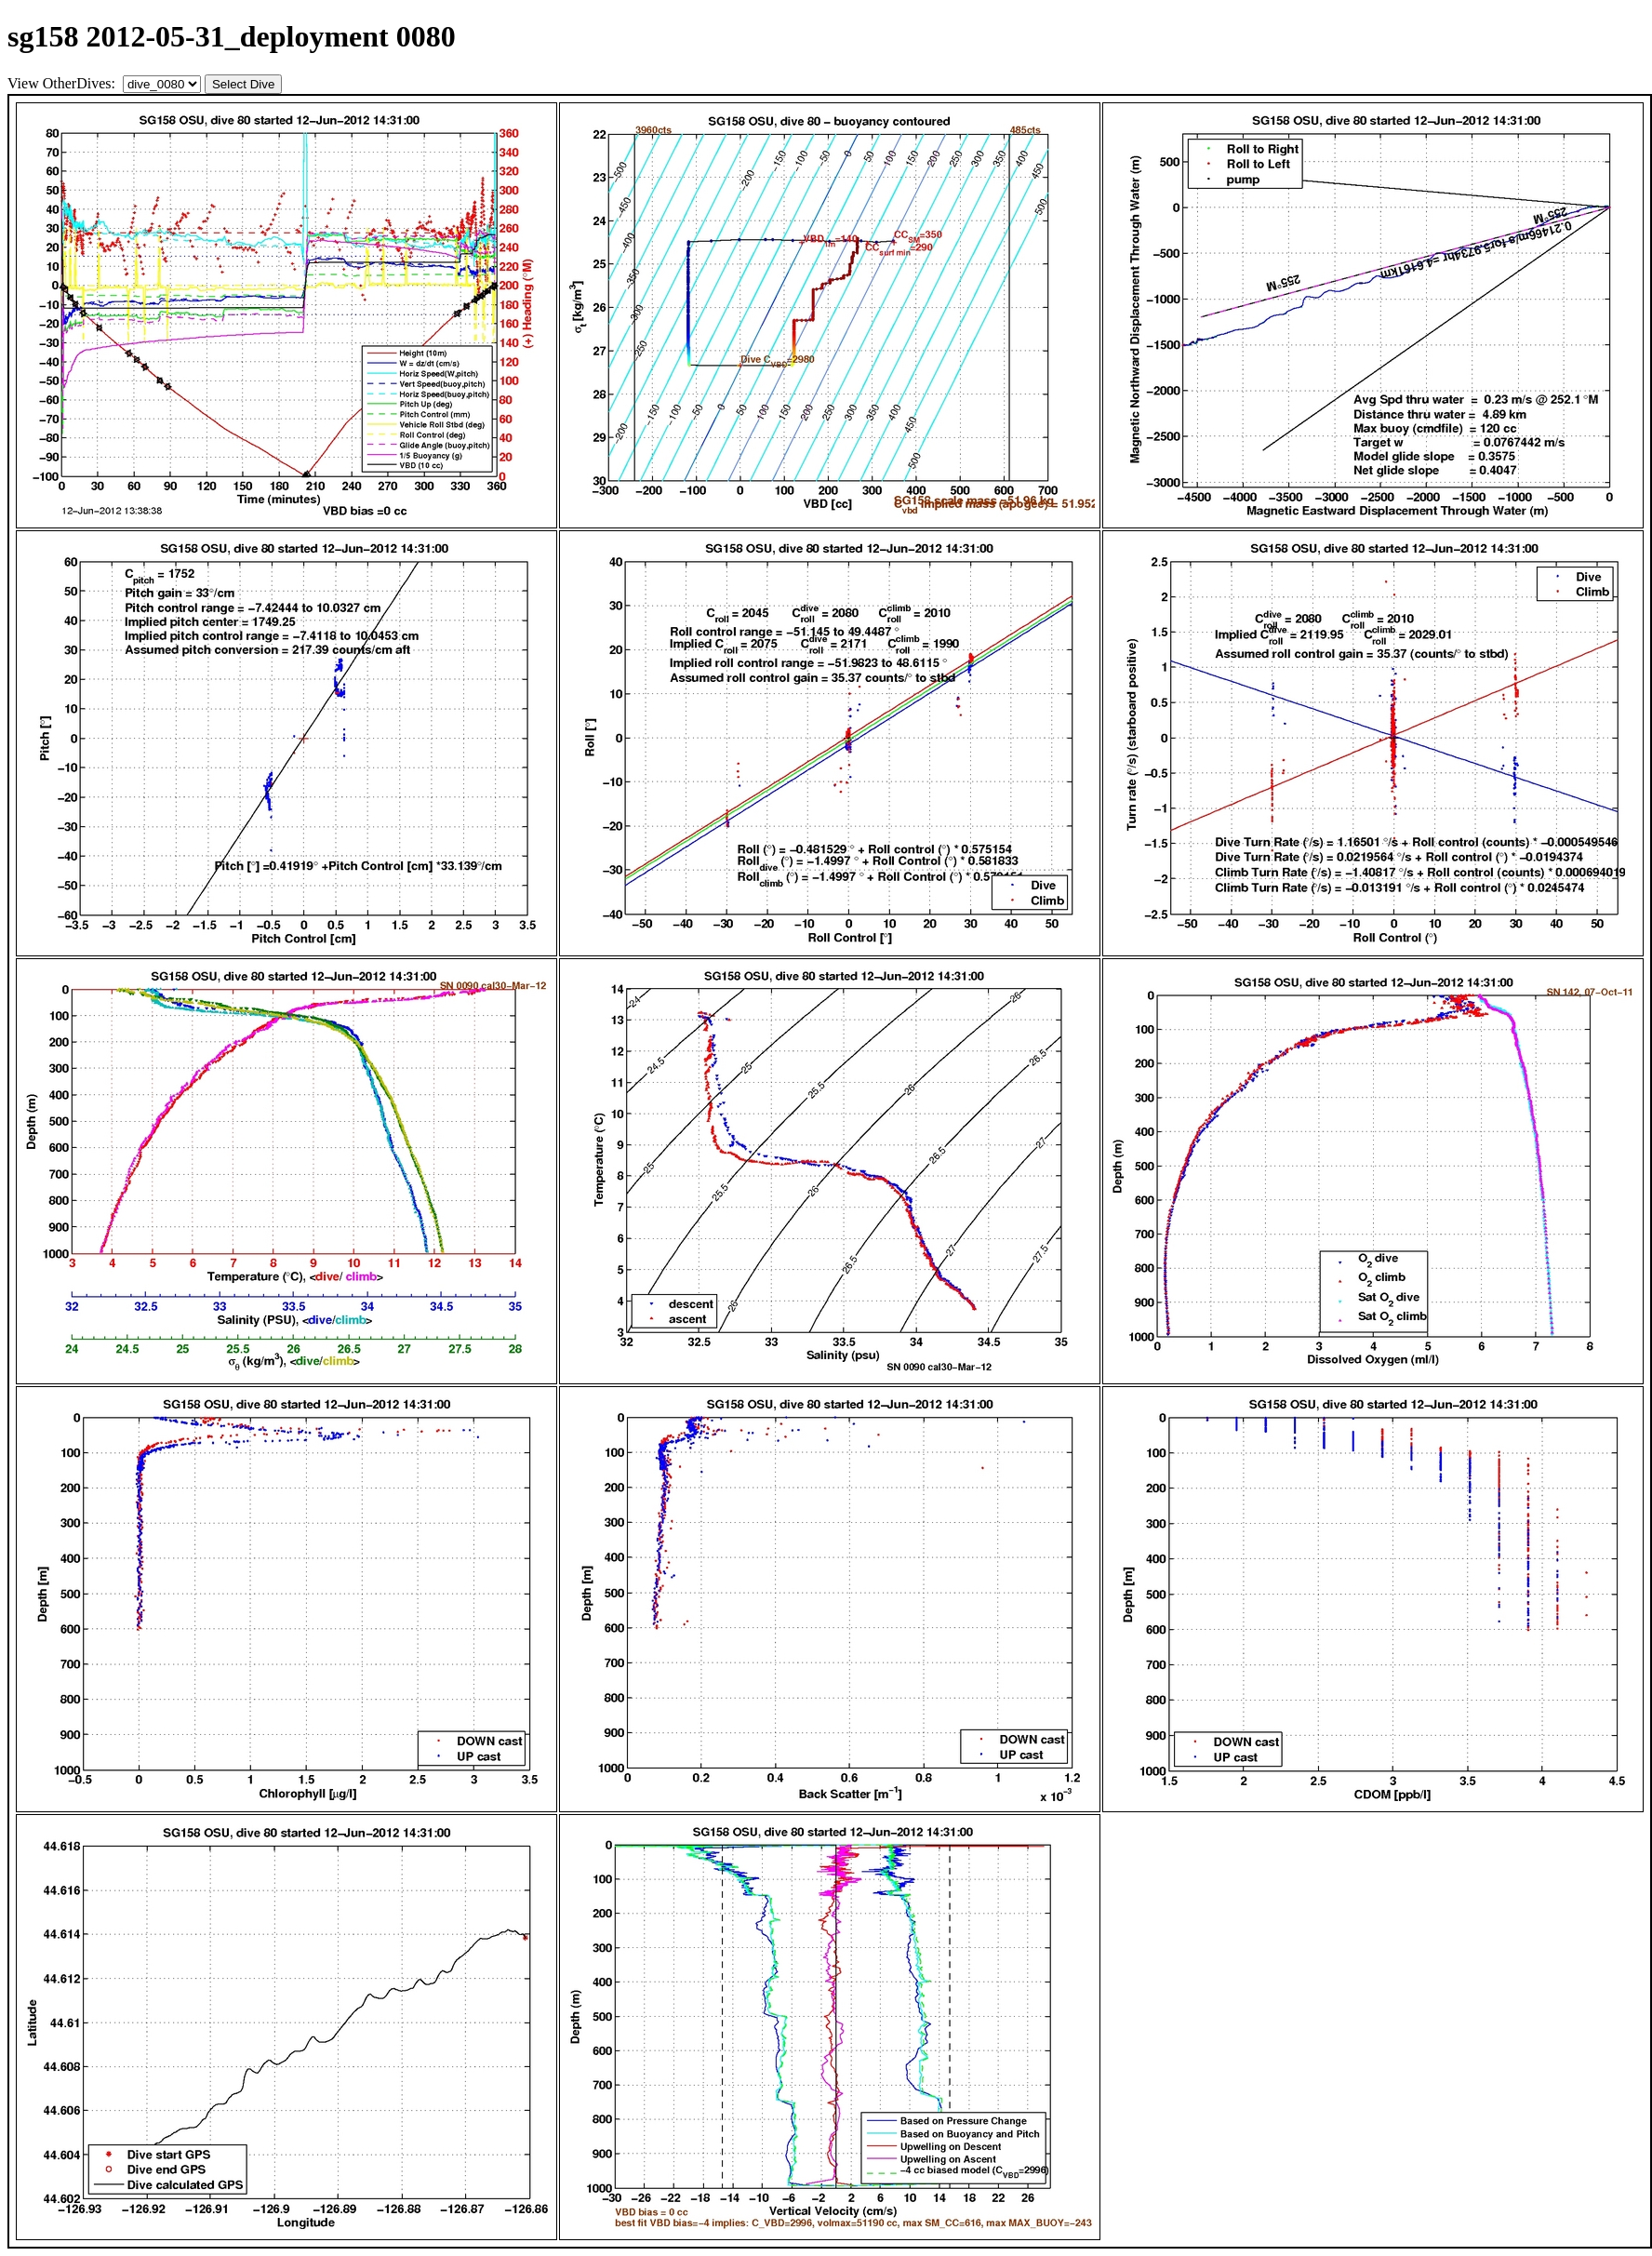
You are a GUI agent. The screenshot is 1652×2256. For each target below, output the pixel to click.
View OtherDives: (63, 83)
